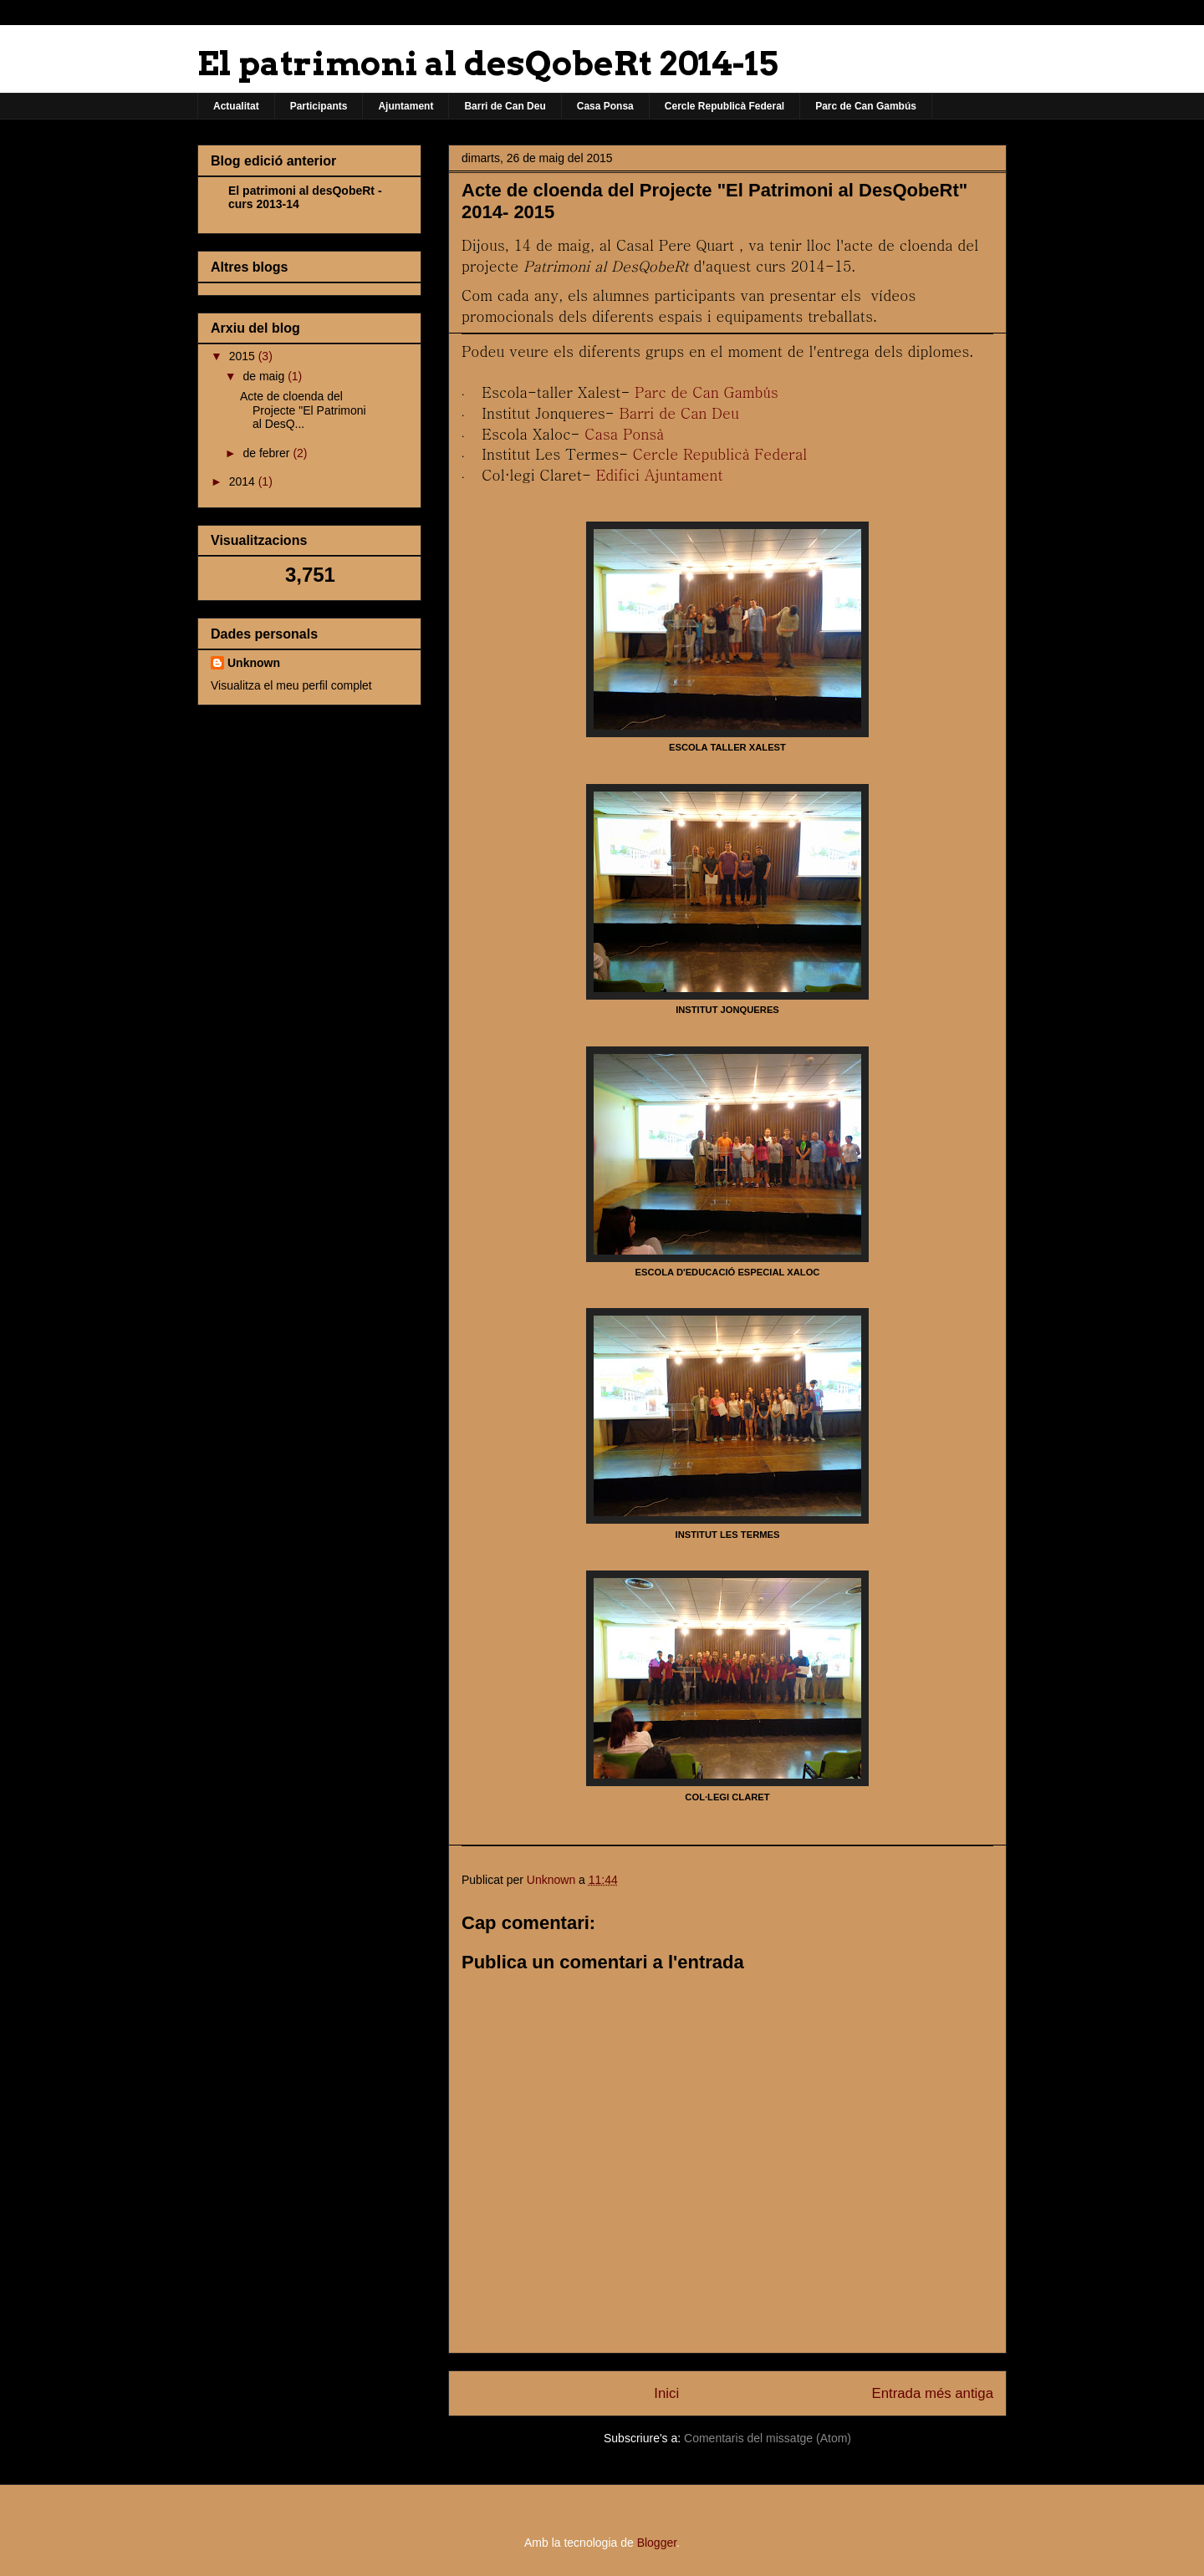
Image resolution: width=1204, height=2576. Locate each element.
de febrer (267, 453)
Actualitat (236, 106)
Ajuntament (405, 106)
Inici (666, 2393)
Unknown (253, 662)
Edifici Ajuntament (659, 474)
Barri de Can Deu (504, 106)
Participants (319, 106)
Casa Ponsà (624, 433)
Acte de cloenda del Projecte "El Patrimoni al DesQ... (303, 410)
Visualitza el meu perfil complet (291, 685)
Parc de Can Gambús (865, 106)
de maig (265, 376)
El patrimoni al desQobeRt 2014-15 (487, 63)
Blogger (656, 2542)
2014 (243, 481)
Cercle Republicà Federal (724, 106)
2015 (243, 356)
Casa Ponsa (605, 106)
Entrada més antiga (932, 2393)
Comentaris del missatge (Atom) (767, 2438)
